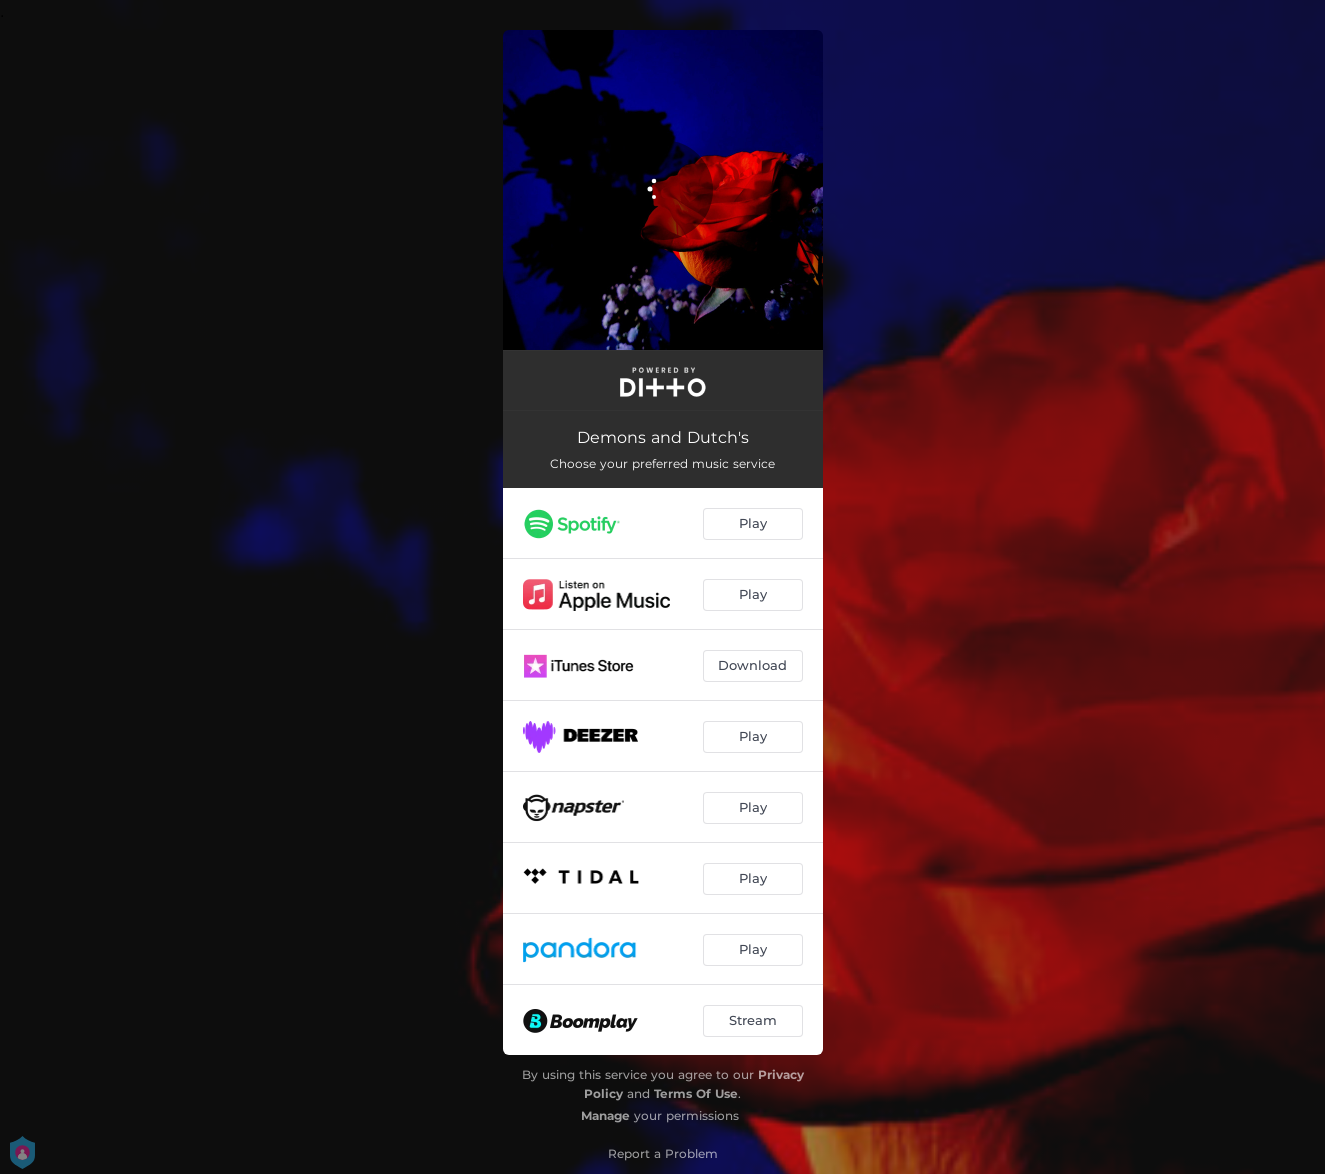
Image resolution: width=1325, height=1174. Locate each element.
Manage (605, 1115)
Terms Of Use (696, 1093)
